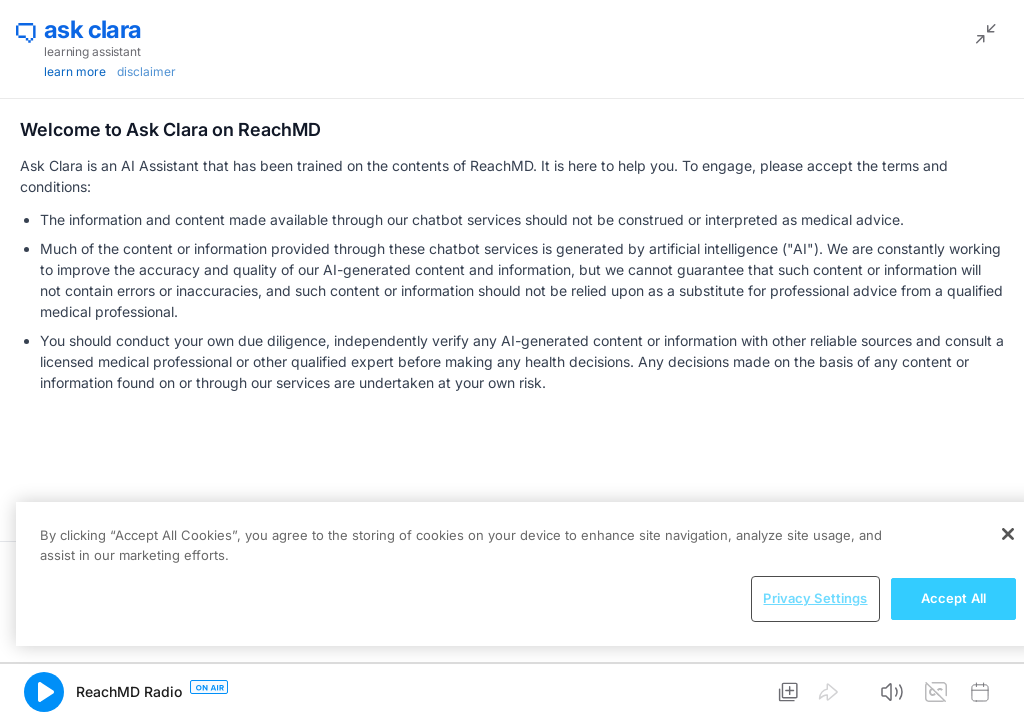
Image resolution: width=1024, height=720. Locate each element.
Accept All (953, 598)
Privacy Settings (815, 598)
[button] (44, 692)
